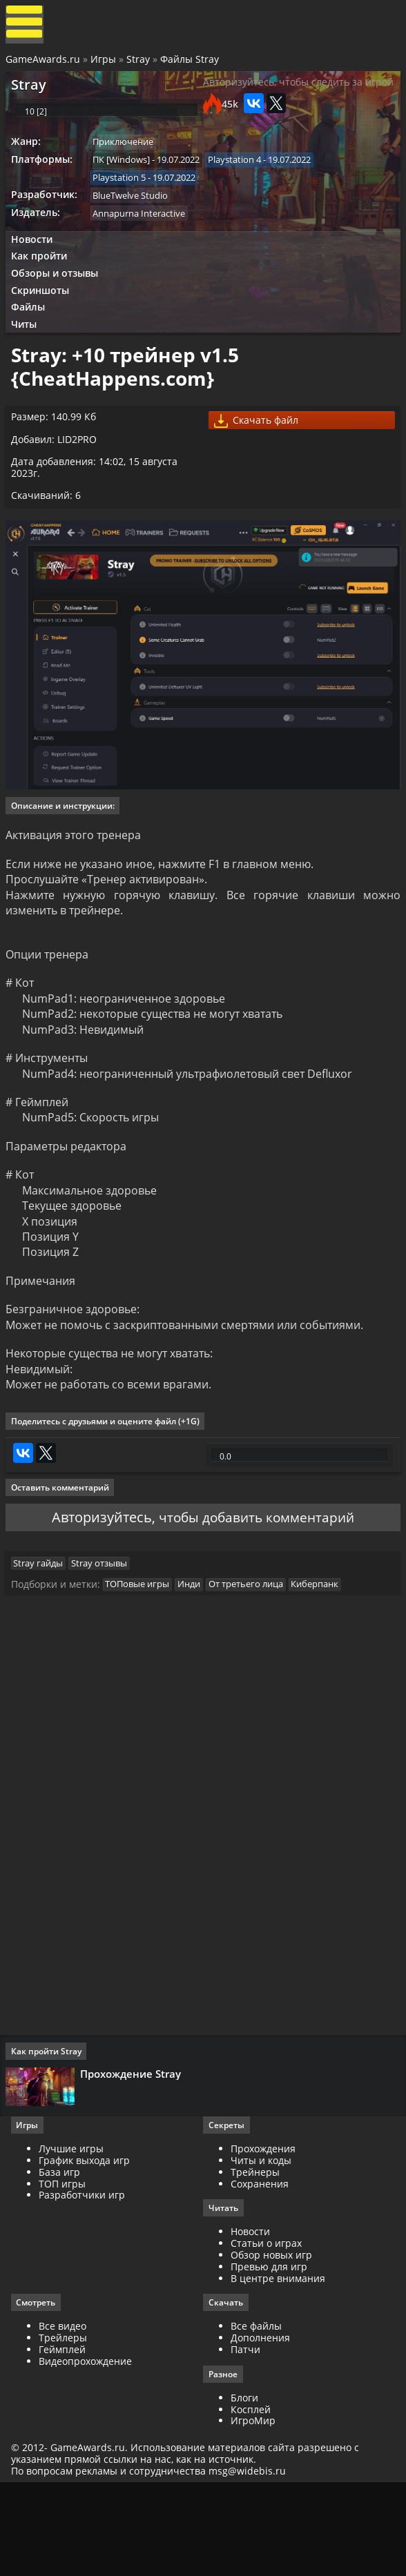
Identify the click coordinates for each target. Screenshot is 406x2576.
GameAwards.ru (44, 63)
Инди (195, 1664)
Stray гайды (43, 1640)
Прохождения (263, 2236)
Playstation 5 (124, 196)
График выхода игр (87, 2248)
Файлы (32, 335)
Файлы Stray (191, 63)
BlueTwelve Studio (135, 214)
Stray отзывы (106, 1640)
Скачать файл (260, 460)
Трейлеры (65, 2427)
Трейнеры (255, 2260)
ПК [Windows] (126, 176)
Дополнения (260, 2427)
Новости (35, 261)
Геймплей (64, 2439)
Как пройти (43, 279)
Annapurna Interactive (143, 234)
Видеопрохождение (88, 2450)
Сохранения (260, 2272)
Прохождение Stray (133, 2157)
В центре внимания (278, 2367)
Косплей (251, 2499)
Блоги (244, 2488)
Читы (28, 354)
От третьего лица (255, 1664)
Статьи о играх (266, 2332)
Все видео (65, 2416)
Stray (139, 63)
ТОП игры (64, 2272)
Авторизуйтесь (98, 1587)
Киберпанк (326, 1664)
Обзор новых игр (271, 2343)
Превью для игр (269, 2355)
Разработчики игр (84, 2283)
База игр (62, 2260)
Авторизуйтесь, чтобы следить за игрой (282, 95)
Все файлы (256, 2416)
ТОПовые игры (142, 1664)
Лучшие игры (73, 2236)
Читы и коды (261, 2248)
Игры (104, 63)
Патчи (245, 2439)
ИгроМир (253, 2511)
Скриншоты (44, 317)
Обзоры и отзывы (58, 298)
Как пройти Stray (49, 2135)
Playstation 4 (241, 176)
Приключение (127, 158)
